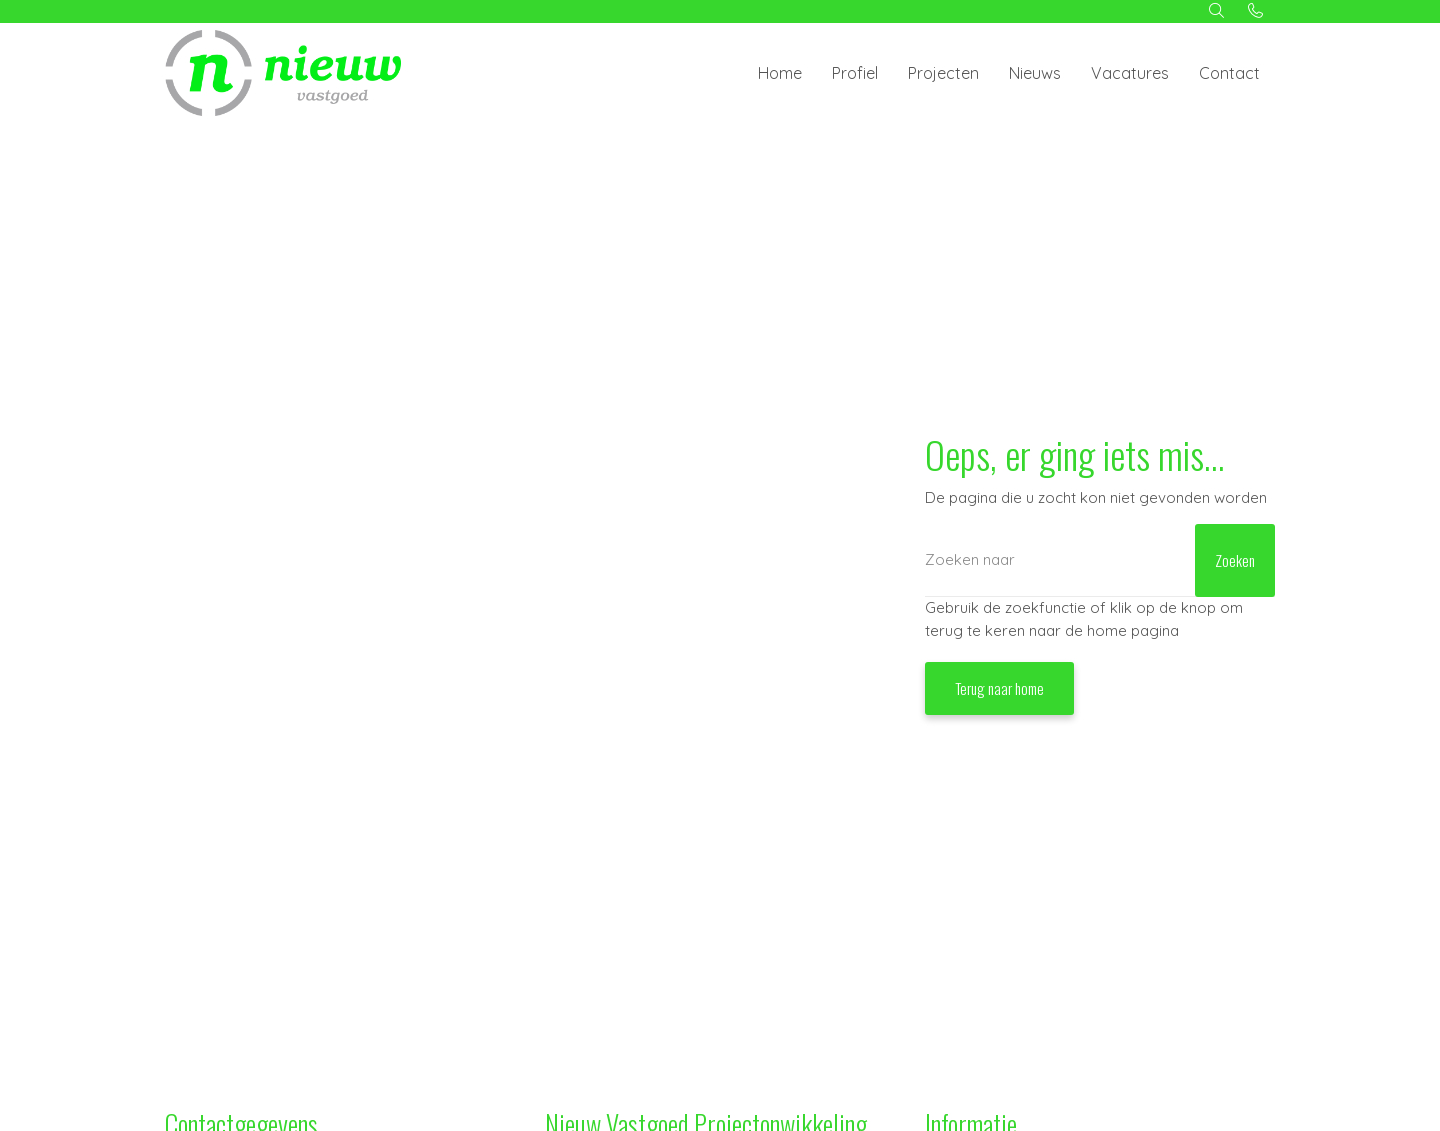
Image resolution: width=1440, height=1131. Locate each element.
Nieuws (1035, 73)
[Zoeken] (1100, 560)
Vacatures (1130, 73)
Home (780, 73)
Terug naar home (999, 688)
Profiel (855, 73)
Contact (1229, 73)
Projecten (943, 73)
